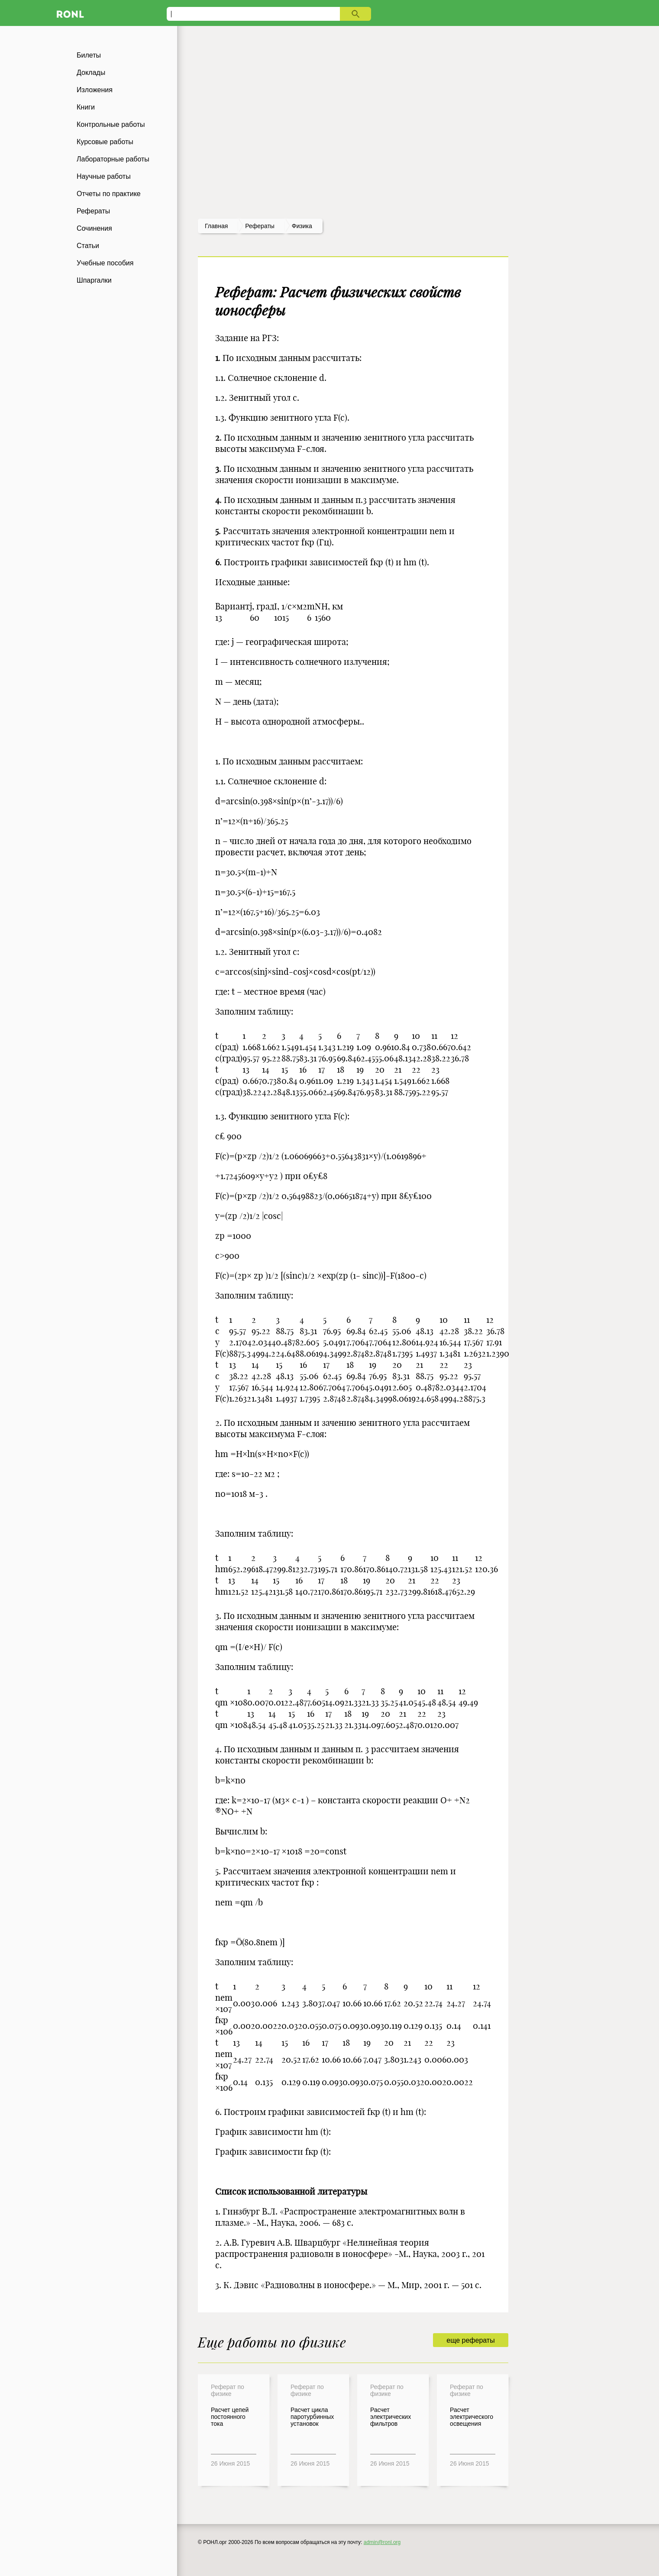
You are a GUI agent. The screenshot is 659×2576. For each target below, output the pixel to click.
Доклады (91, 72)
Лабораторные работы (113, 159)
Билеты (89, 55)
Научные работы (104, 176)
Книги (86, 107)
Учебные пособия (105, 263)
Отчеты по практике (109, 193)
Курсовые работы (105, 141)
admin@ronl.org (382, 2542)
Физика (302, 225)
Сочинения (94, 228)
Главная (216, 225)
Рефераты (93, 211)
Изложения (95, 89)
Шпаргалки (94, 280)
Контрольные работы (111, 124)
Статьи (88, 245)
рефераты (260, 225)
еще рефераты (470, 2340)
